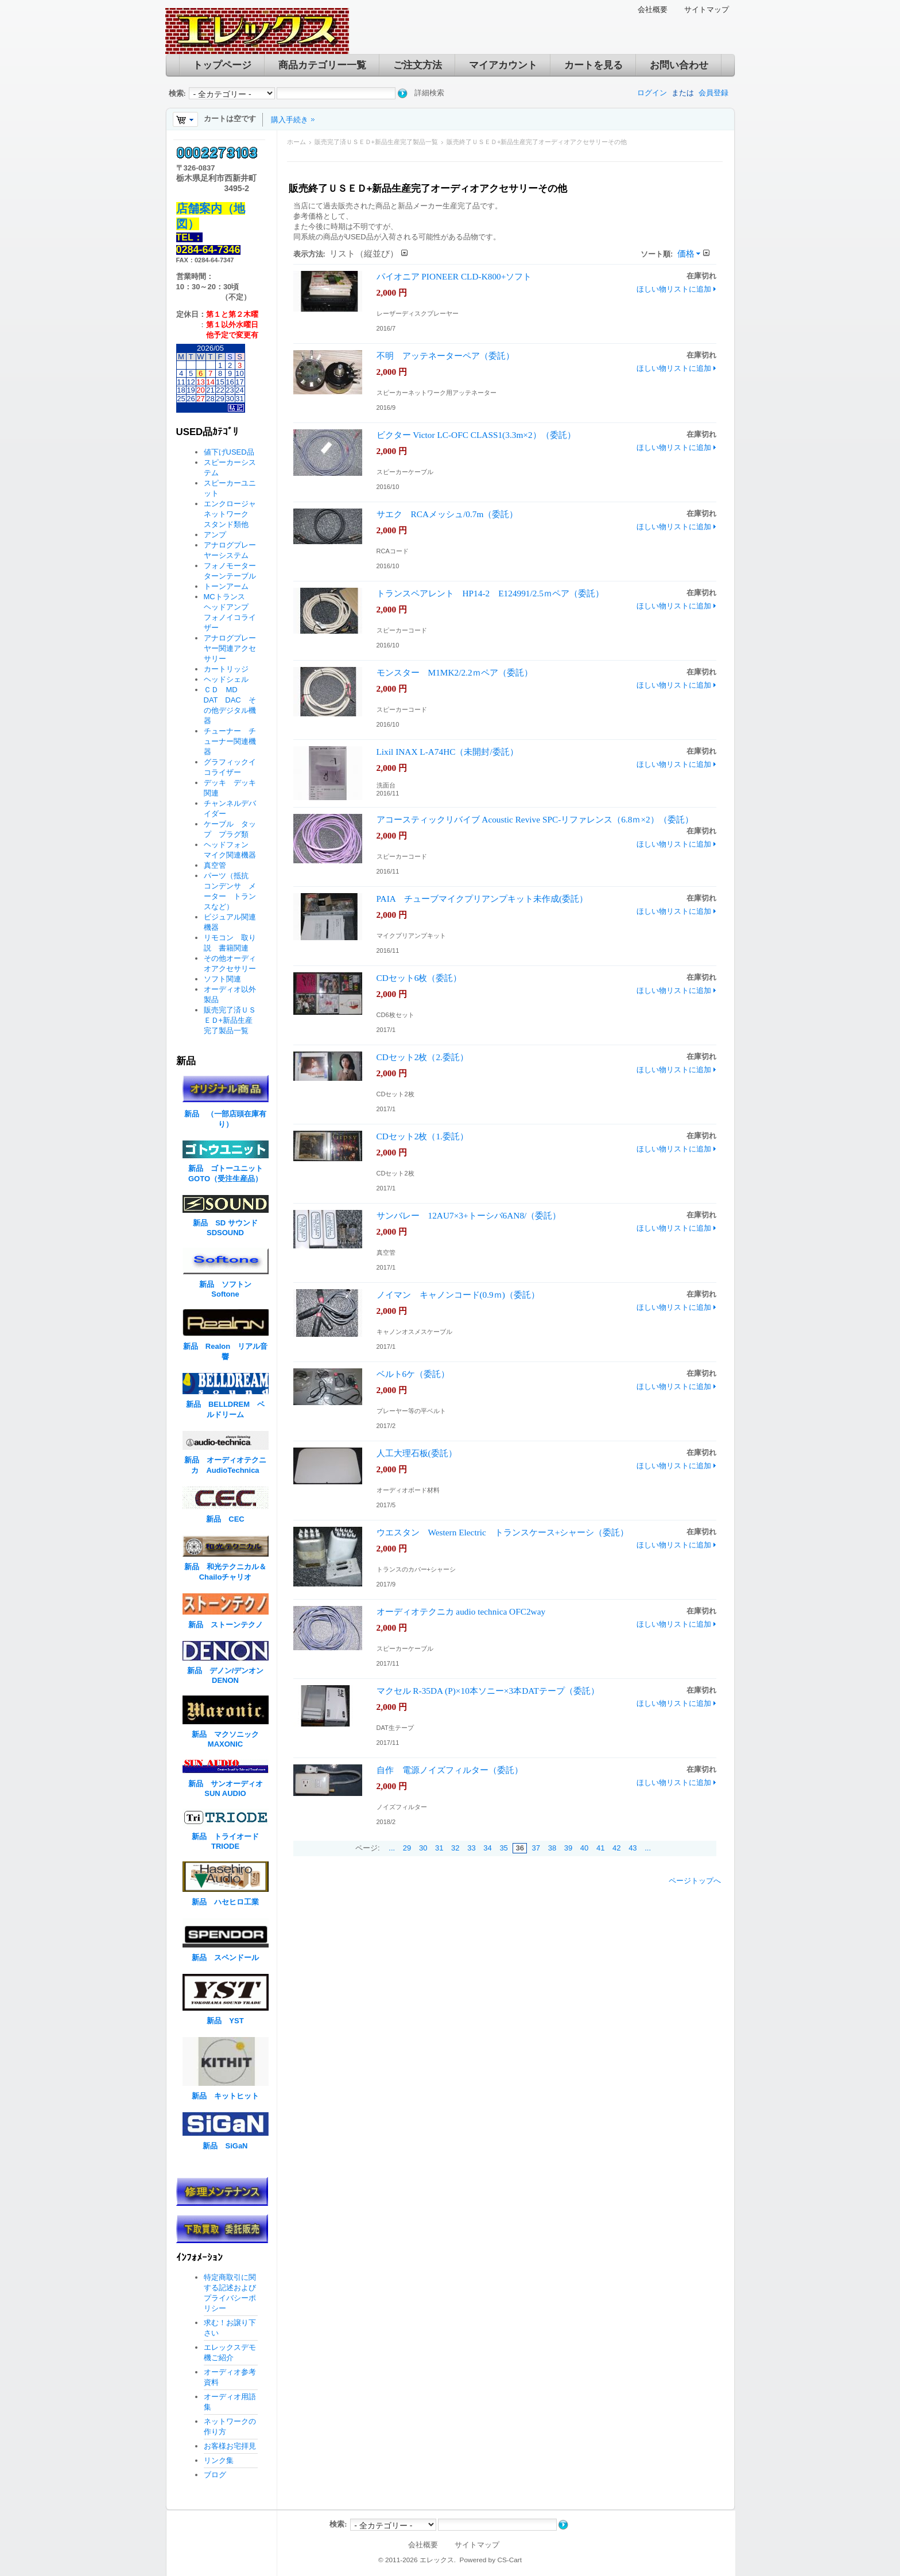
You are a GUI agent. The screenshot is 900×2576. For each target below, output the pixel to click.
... (392, 1848)
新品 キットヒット (225, 2096)
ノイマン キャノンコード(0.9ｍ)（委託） (458, 1294)
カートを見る (593, 65)
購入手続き (289, 119)
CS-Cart (509, 2560)
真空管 (215, 865)
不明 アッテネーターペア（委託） (445, 355)
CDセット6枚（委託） (419, 978)
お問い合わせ (679, 65)
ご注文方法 (417, 65)
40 (584, 1848)
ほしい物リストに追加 (674, 289)
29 (407, 1848)
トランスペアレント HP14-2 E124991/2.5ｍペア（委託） (490, 593)
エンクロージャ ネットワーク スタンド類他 (233, 514)
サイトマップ (706, 9)
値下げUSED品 (229, 452)
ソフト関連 (222, 979)
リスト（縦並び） (363, 253)
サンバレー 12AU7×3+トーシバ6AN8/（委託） (469, 1215)
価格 (686, 253)
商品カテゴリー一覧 (322, 65)
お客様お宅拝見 (230, 2446)
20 (200, 390)
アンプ (215, 534)
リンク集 (219, 2460)
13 (200, 382)
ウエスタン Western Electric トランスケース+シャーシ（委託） (503, 1532)
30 (423, 1848)
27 (200, 398)
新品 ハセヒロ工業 (225, 1902)
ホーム (296, 141)
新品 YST (225, 2020)
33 (471, 1848)
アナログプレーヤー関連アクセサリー (230, 648)
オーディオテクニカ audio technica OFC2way (461, 1611)
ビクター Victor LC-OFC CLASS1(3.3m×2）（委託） (476, 435)
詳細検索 (429, 92)
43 (633, 1848)
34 (487, 1848)
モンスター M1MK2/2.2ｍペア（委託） (455, 672)
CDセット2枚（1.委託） (422, 1136)
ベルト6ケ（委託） (413, 1374)
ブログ (215, 2474)
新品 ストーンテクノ (225, 1624)
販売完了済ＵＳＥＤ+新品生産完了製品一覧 (376, 141)
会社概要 (653, 9)
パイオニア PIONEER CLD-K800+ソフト (454, 276)
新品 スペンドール (225, 1957)
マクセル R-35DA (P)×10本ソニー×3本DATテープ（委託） (488, 1691)
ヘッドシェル (226, 679)
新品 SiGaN (225, 2146)
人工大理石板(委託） (417, 1453)
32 (455, 1848)
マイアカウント (503, 65)
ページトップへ (695, 1880)
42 (616, 1848)
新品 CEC (228, 1519)
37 (536, 1848)
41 (600, 1848)
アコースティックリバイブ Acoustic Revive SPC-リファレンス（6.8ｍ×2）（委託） (535, 819)
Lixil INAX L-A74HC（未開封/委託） (447, 751)
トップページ (222, 65)
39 (568, 1848)
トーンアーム (226, 586)
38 (552, 1848)
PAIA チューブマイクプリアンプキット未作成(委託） (482, 898)
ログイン (652, 92)
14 (210, 382)
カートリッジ (230, 669)
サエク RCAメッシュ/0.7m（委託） (447, 514)
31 (439, 1848)
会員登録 (713, 92)
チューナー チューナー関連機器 (230, 741)
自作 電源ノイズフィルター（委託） (450, 1770)
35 (503, 1848)
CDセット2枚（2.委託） (422, 1057)
